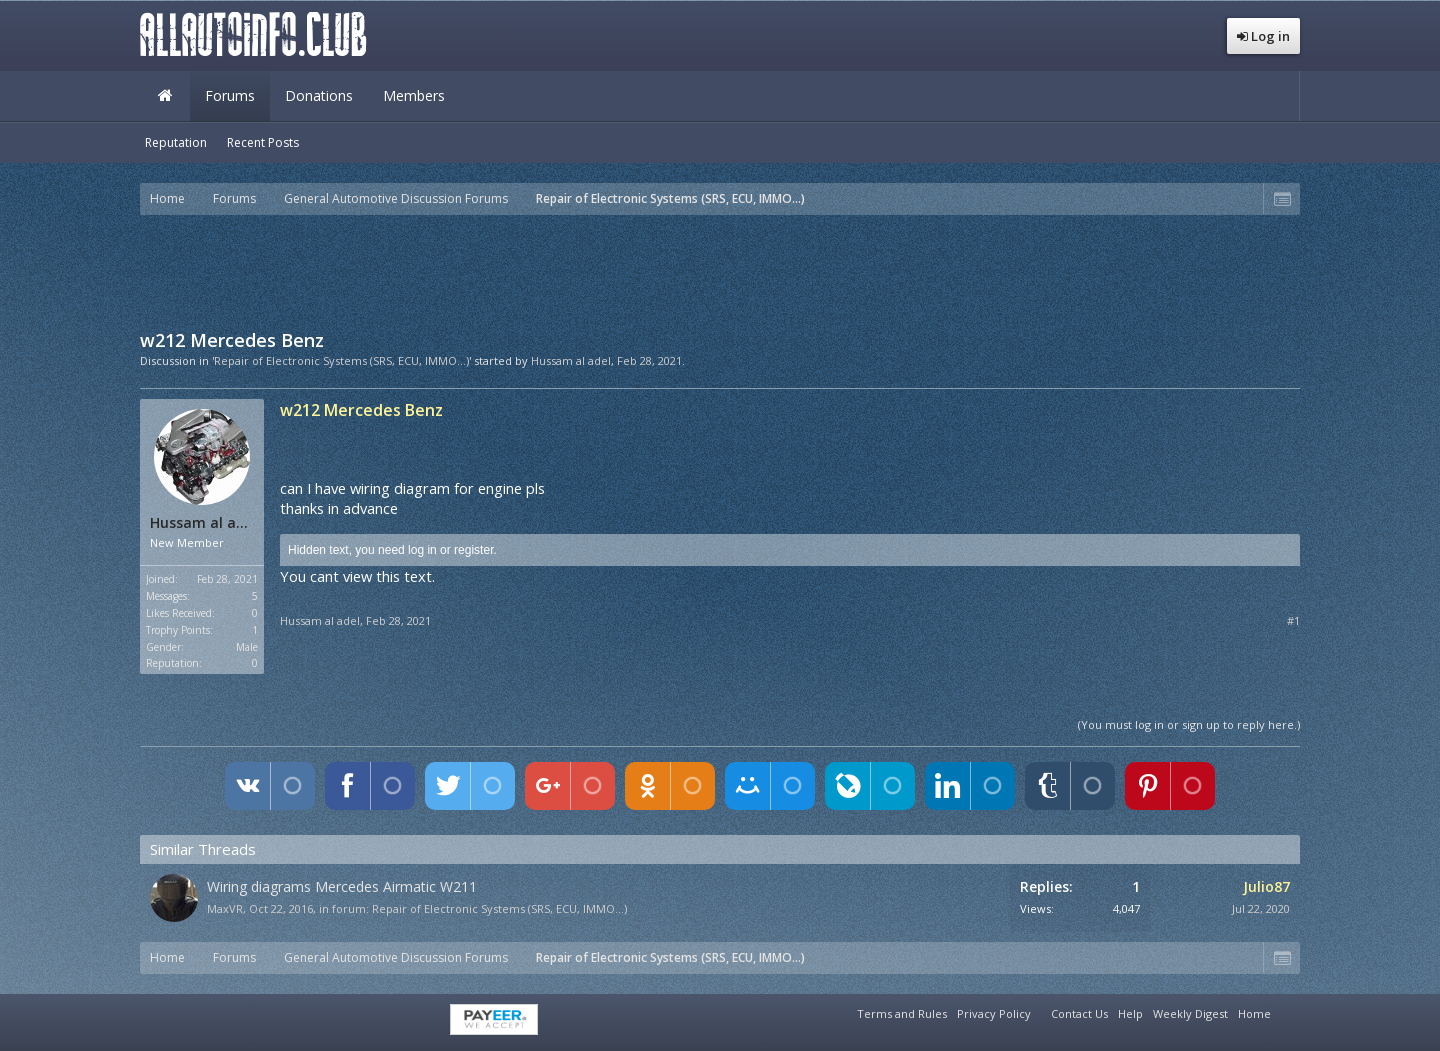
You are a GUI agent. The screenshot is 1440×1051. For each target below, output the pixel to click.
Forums (230, 95)
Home (165, 96)
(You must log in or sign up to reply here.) (1189, 724)
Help (1130, 1013)
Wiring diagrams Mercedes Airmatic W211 (342, 886)
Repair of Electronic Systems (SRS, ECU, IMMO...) (499, 908)
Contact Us (1079, 1013)
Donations (319, 95)
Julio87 (1266, 886)
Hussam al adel (571, 360)
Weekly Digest (1190, 1013)
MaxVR (225, 908)
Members (414, 95)
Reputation (176, 142)
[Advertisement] (720, 270)
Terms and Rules (902, 1013)
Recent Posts (263, 142)
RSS (1288, 1011)
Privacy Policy (994, 1013)
